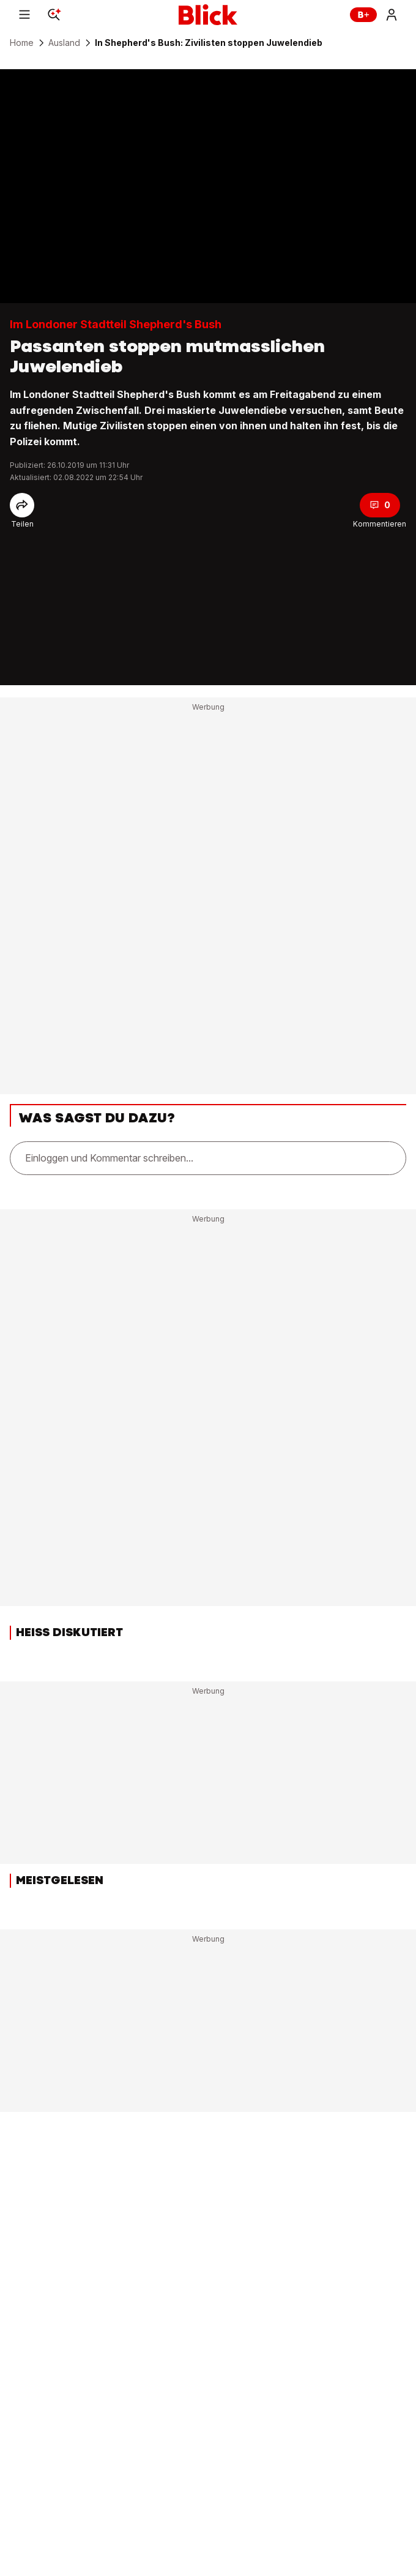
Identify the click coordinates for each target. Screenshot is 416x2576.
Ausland (64, 43)
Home (22, 43)
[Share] (22, 505)
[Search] (54, 14)
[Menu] (24, 14)
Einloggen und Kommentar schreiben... (109, 1158)
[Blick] (208, 14)
